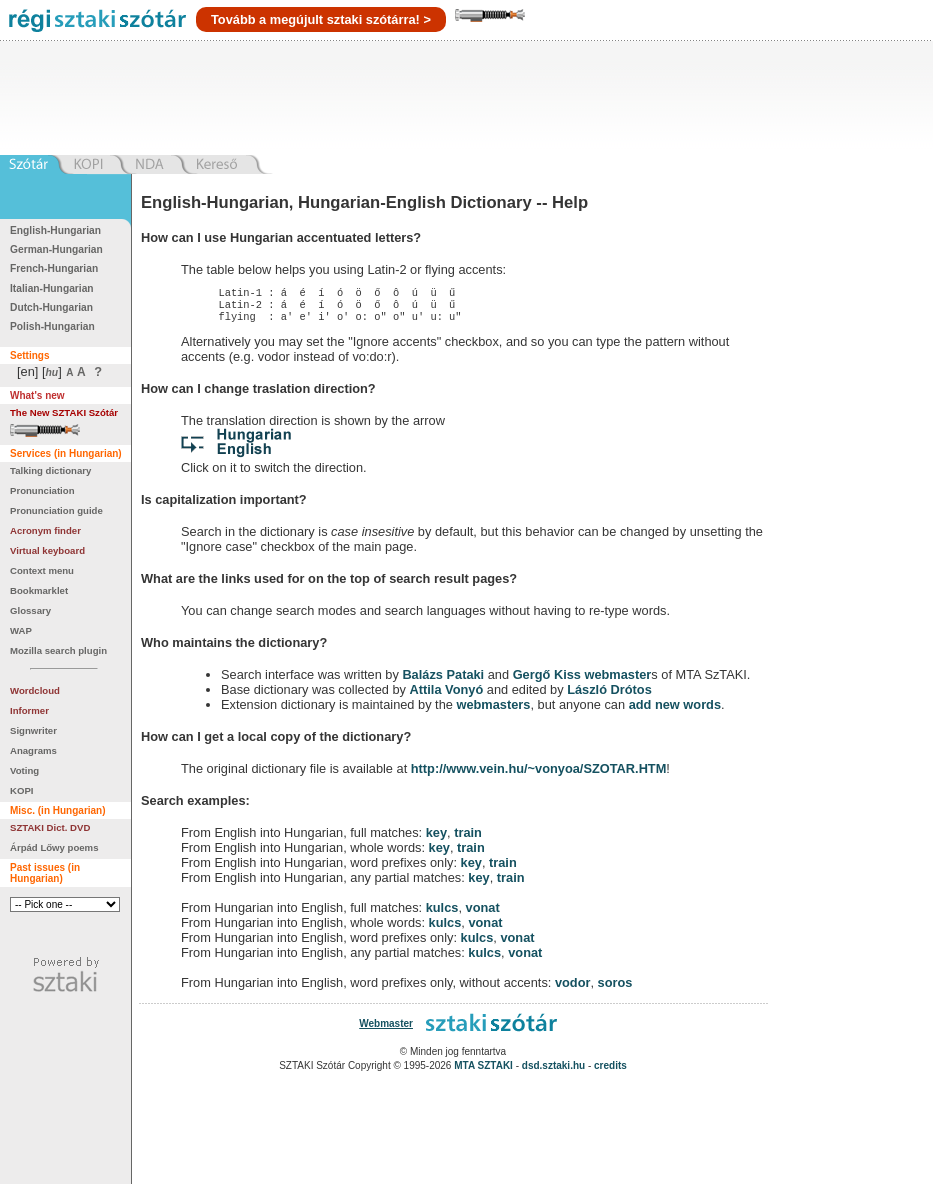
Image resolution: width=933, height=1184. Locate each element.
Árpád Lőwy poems (54, 847)
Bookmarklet (39, 590)
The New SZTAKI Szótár (64, 412)
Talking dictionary (50, 470)
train (468, 838)
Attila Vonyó (447, 695)
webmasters (493, 710)
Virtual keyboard (47, 550)
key (436, 838)
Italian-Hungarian (52, 288)
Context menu (42, 570)
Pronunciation (42, 490)
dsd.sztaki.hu (553, 1071)
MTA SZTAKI (483, 1071)
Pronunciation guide (56, 510)
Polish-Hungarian (52, 326)
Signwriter (33, 730)
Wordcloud (35, 690)
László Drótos (609, 695)
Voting (24, 770)
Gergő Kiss (549, 680)
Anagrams (33, 750)
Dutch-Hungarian (51, 307)
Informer (29, 710)
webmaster (617, 680)
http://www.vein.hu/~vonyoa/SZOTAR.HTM (539, 774)
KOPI (21, 790)
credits (610, 1071)
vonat (483, 913)
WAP (21, 630)
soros (615, 988)
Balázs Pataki (443, 680)
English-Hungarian (55, 230)
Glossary (30, 610)
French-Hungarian (54, 268)
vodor (573, 988)
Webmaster (386, 1029)
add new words (675, 710)
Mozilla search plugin (58, 650)
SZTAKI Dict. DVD (50, 827)
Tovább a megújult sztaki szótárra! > (321, 19)
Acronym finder (45, 530)
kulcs (442, 913)
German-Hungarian (56, 249)
